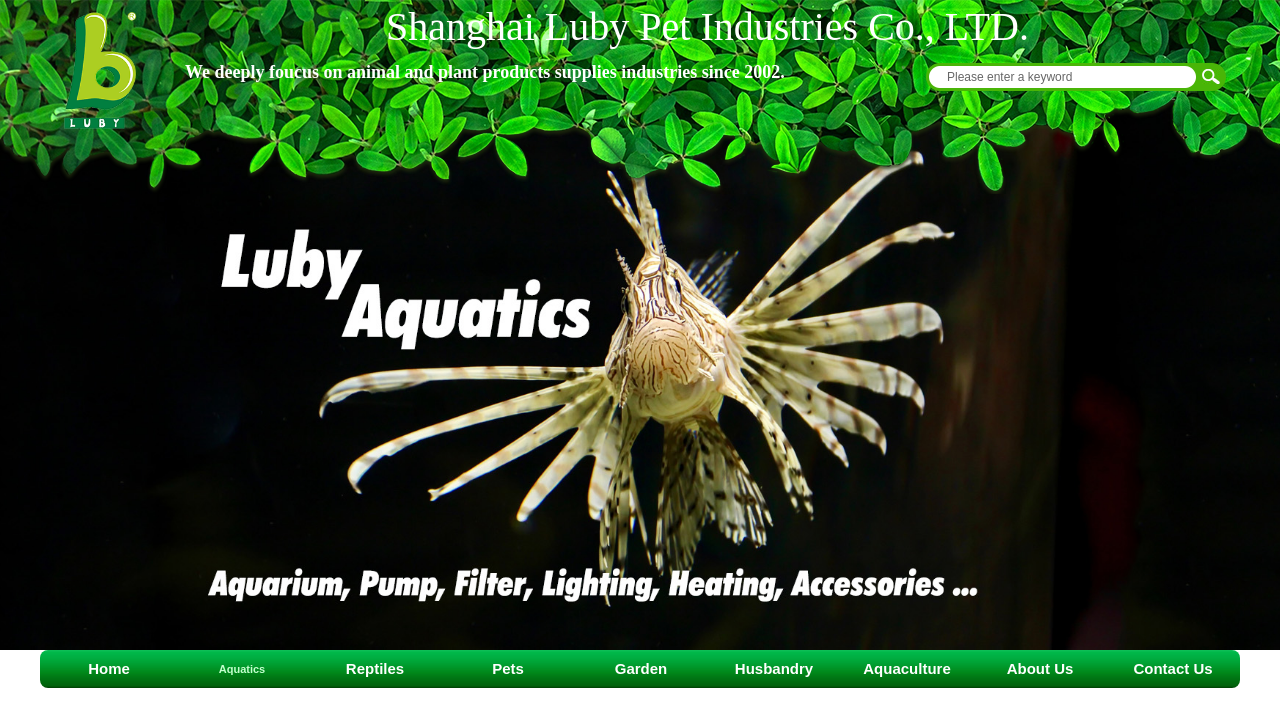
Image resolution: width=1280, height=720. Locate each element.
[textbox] (1063, 77)
